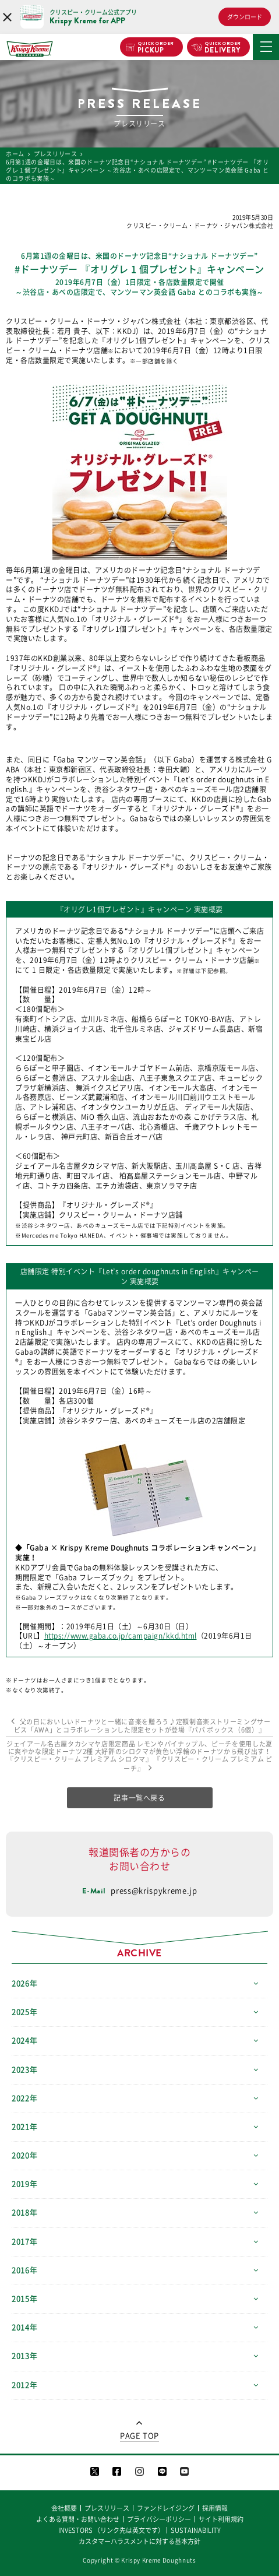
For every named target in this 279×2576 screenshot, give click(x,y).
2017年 (24, 2241)
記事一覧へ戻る (139, 1797)
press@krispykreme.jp (154, 1891)
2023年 (24, 2070)
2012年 (24, 2385)
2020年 (24, 2155)
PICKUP (155, 47)
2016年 (24, 2270)
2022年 (24, 2098)
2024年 (24, 2040)
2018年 (24, 2212)
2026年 (24, 1983)
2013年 (24, 2356)
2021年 (24, 2127)
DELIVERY (222, 47)
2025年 (24, 2012)
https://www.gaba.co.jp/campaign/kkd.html (120, 1635)
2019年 (24, 2184)
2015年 (24, 2299)
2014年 (24, 2327)
